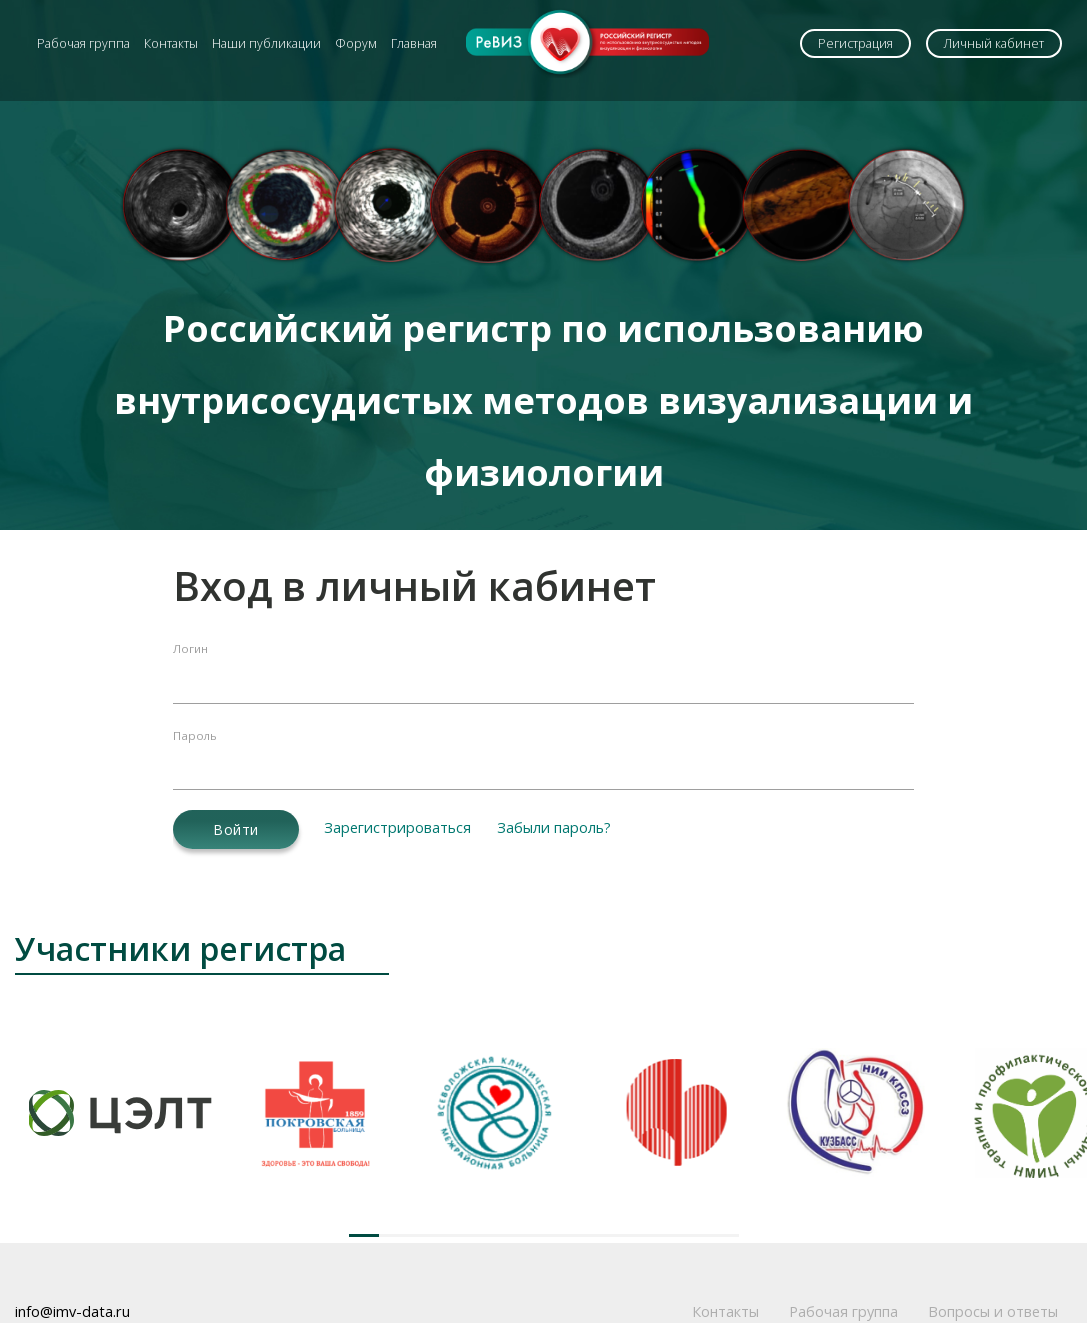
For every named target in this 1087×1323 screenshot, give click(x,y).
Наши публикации (266, 43)
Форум (356, 43)
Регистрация (855, 43)
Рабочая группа (83, 43)
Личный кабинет (994, 43)
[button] (364, 1235)
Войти (236, 829)
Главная (414, 43)
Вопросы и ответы (993, 1311)
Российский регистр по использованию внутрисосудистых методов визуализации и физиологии (543, 400)
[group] (121, 1112)
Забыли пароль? (554, 827)
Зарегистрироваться (397, 827)
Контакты (171, 43)
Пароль (195, 735)
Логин (190, 648)
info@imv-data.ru (72, 1311)
